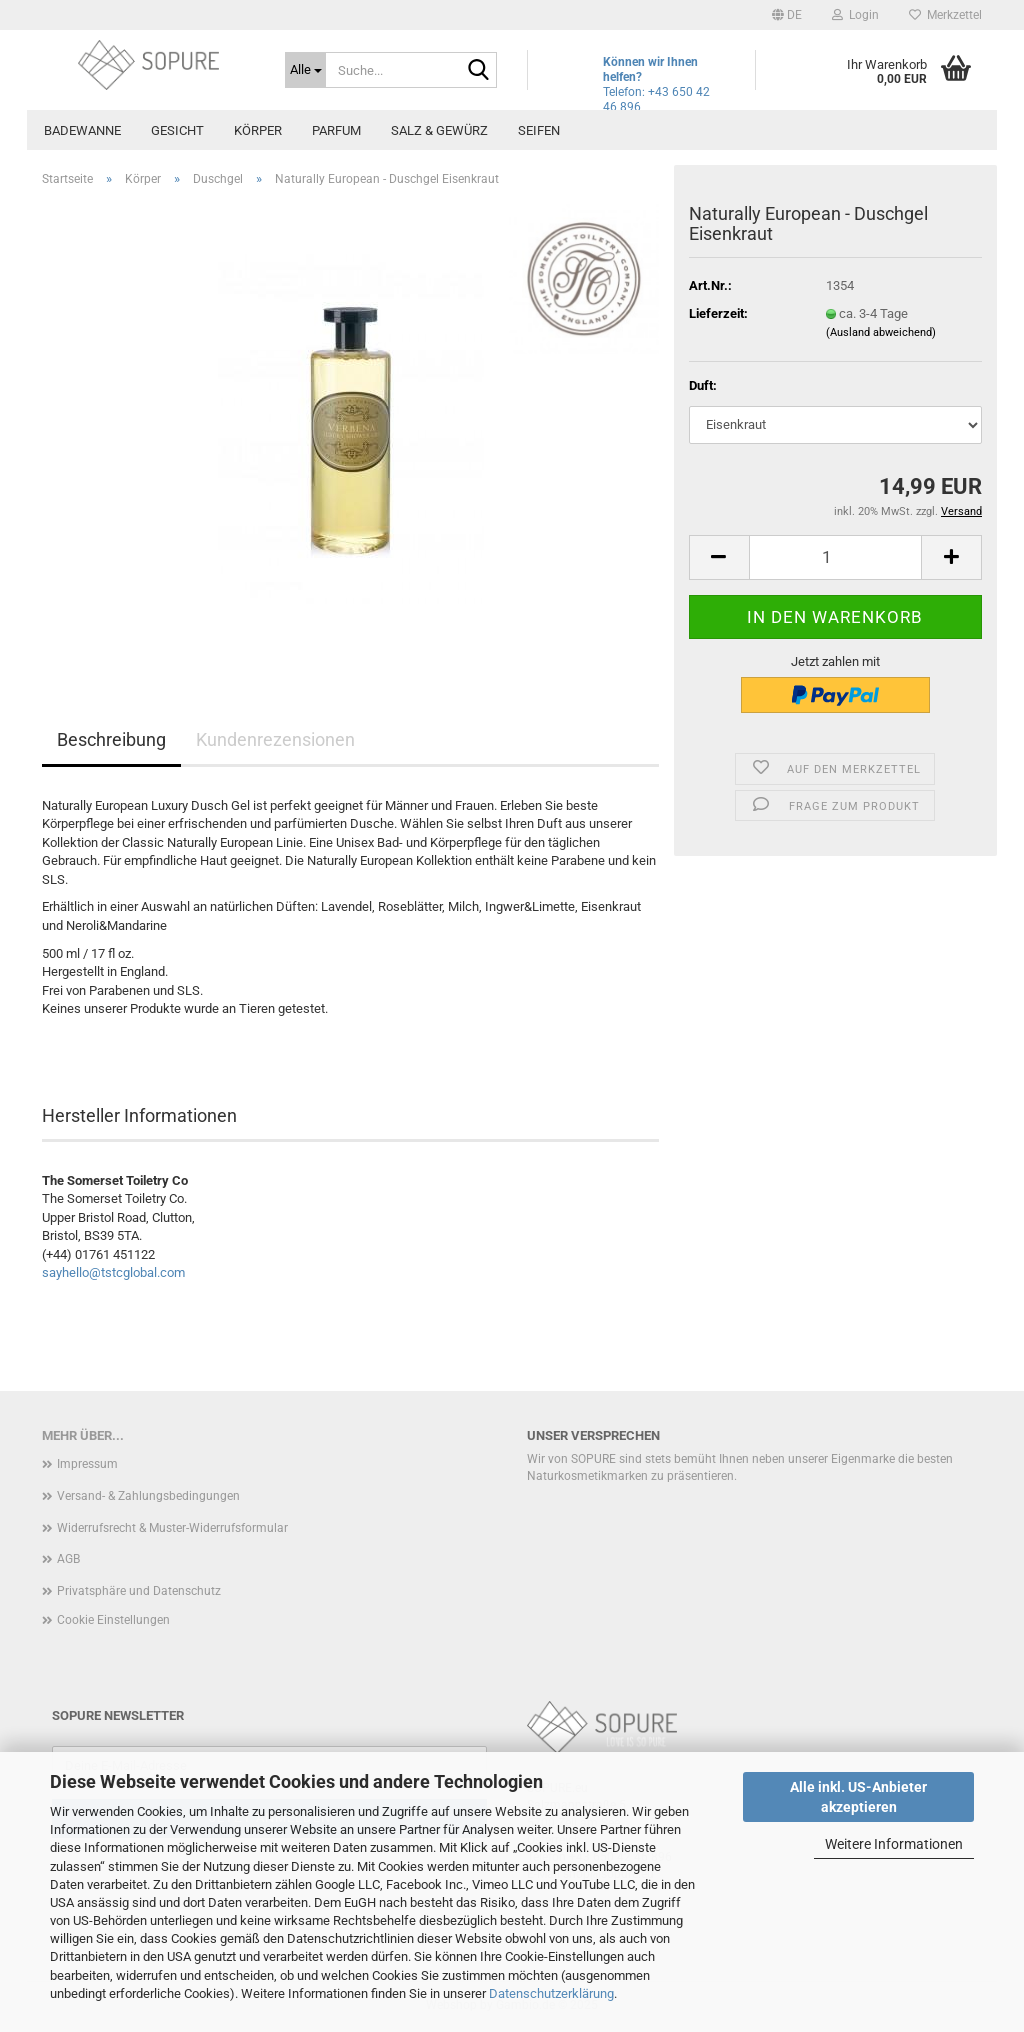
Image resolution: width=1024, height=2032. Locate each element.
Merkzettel (945, 15)
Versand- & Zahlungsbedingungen (148, 1496)
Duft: (703, 385)
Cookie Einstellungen (113, 1620)
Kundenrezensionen (275, 739)
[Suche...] (305, 70)
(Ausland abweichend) (881, 332)
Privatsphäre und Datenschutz (139, 1591)
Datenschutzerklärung (551, 1993)
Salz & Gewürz (439, 130)
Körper (258, 130)
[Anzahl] (835, 557)
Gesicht (177, 130)
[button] (787, 15)
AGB (68, 1559)
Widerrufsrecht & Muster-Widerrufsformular (172, 1528)
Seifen (539, 130)
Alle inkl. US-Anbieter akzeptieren (858, 1797)
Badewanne (82, 130)
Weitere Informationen (894, 1844)
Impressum (87, 1464)
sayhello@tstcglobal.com (113, 1272)
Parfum (336, 130)
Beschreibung (111, 739)
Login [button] (855, 15)
